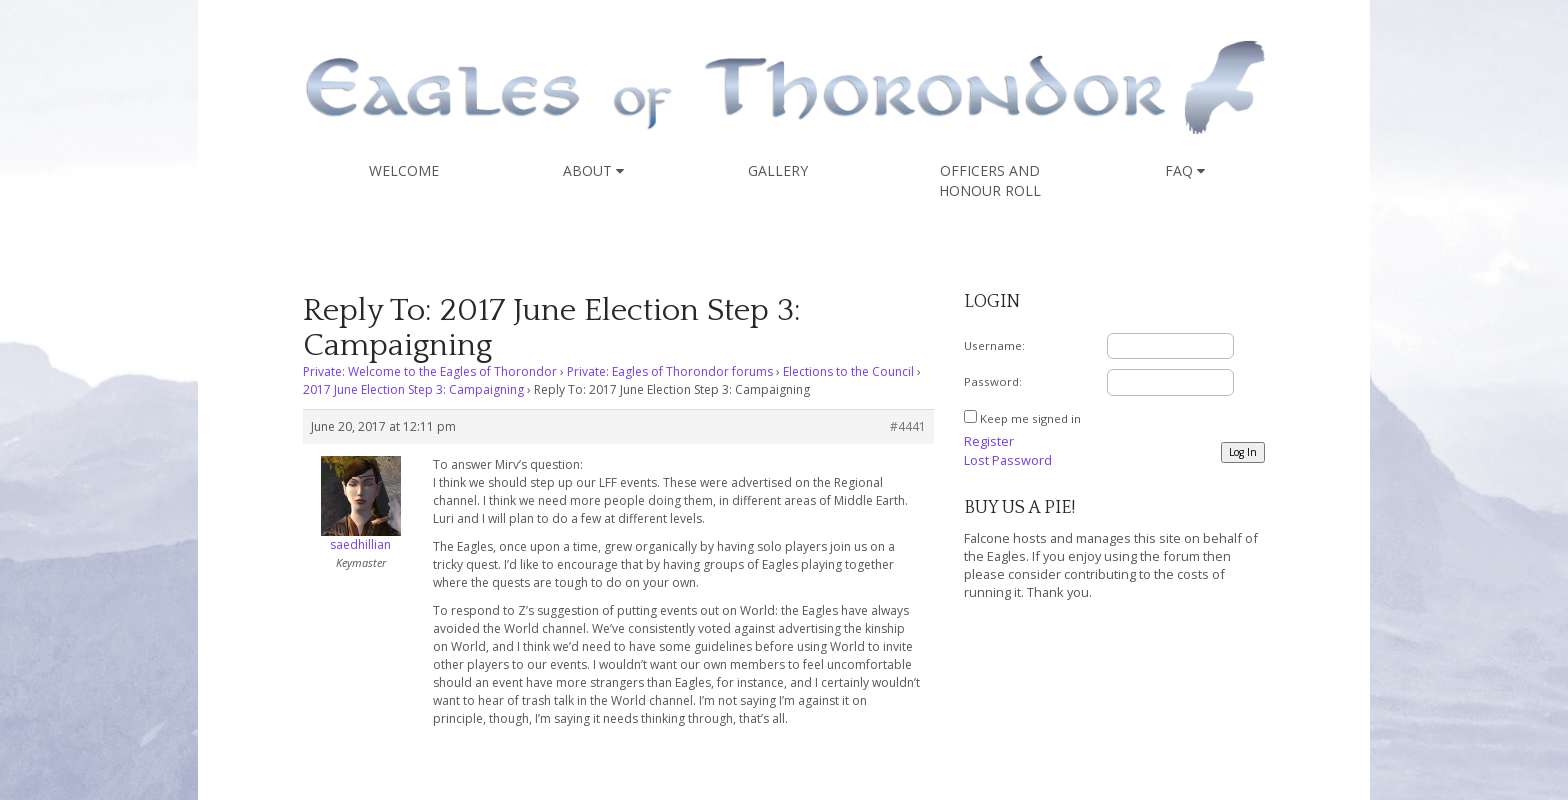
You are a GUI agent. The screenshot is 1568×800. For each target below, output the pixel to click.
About (593, 170)
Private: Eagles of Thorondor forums (670, 371)
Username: (994, 345)
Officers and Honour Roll (990, 180)
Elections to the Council (848, 371)
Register (989, 441)
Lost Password (1008, 460)
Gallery (778, 170)
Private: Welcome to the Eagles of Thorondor (430, 371)
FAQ (1185, 170)
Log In (1243, 452)
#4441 (908, 426)
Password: (993, 381)
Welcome (404, 170)
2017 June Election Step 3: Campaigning (413, 389)
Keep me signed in (1030, 418)
